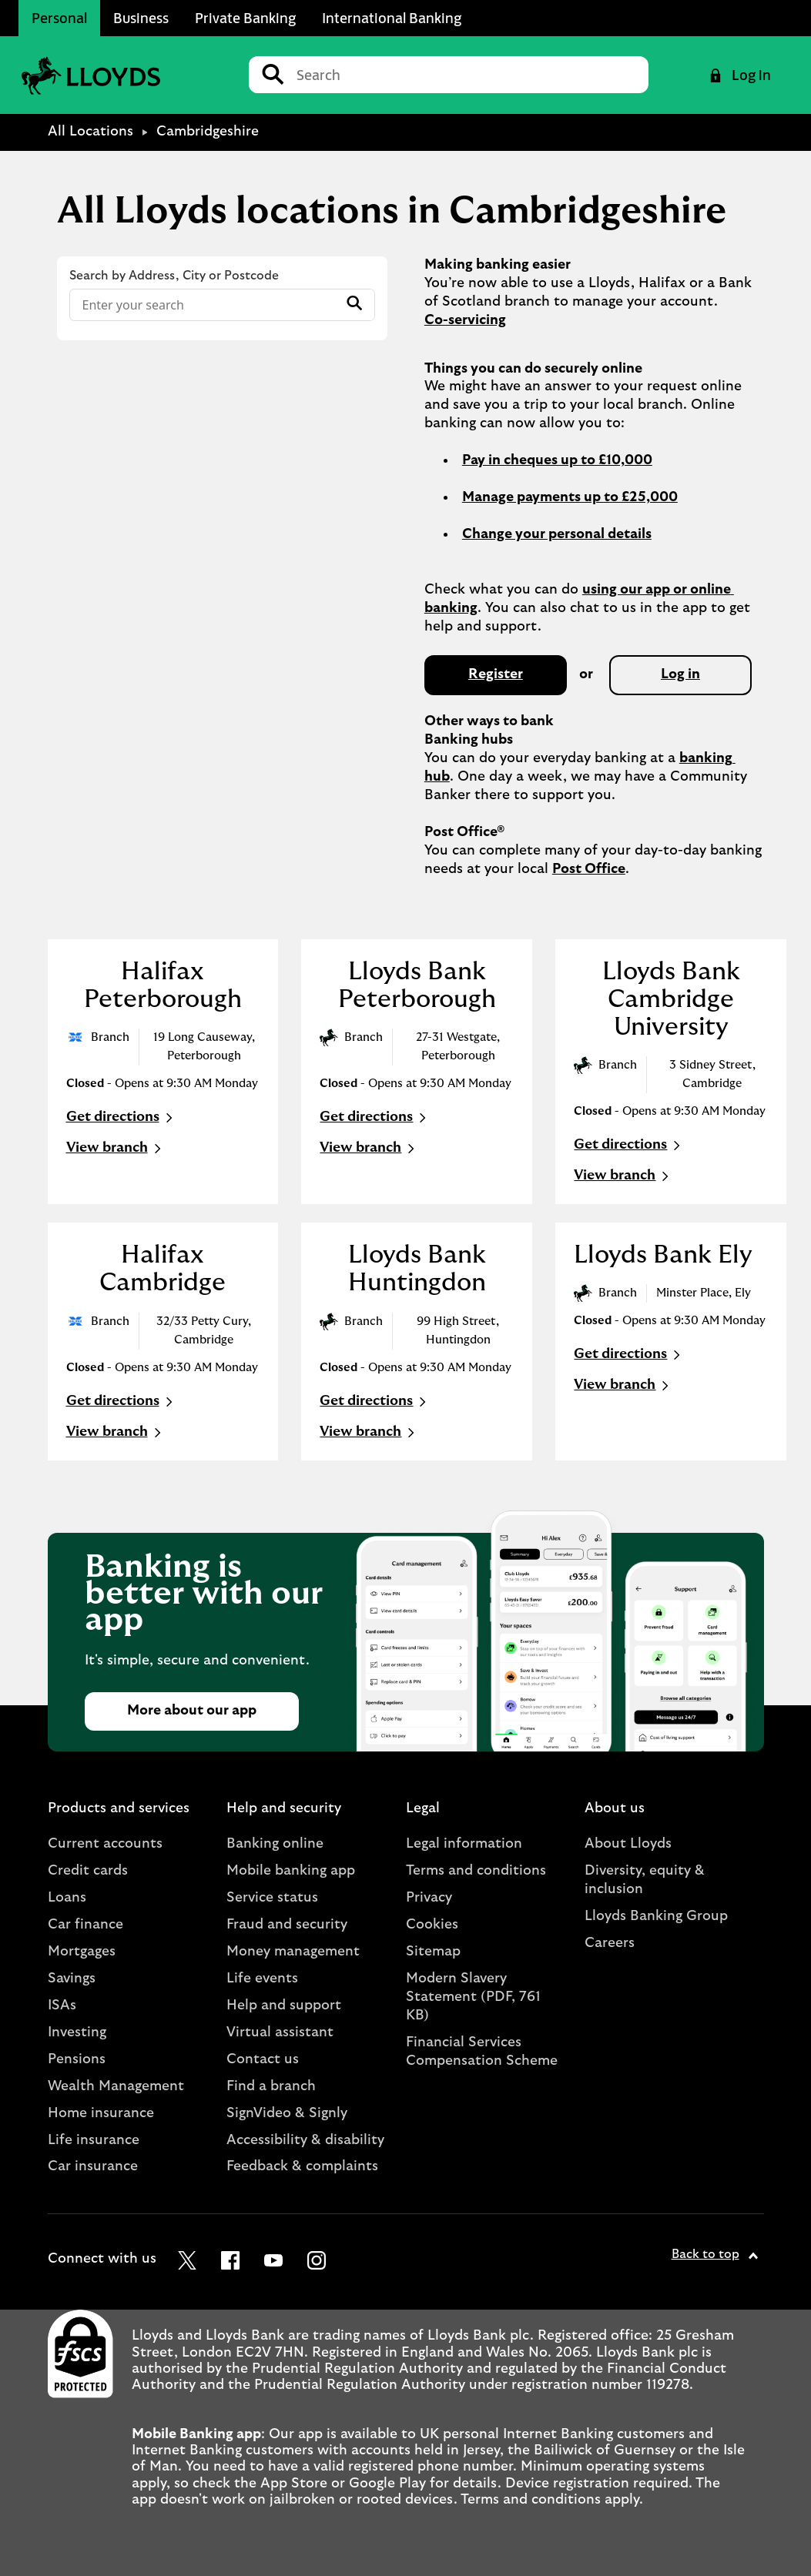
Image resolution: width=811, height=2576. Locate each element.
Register (495, 674)
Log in (680, 674)
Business (141, 17)
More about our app (191, 1711)
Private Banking (245, 17)
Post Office (588, 869)
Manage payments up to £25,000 (570, 497)
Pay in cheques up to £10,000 (557, 460)
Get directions (121, 1118)
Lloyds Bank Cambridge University (671, 999)
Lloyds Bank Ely (663, 1255)
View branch (115, 1148)
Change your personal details (557, 534)
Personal (59, 17)
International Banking (391, 17)
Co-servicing (465, 320)
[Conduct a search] (466, 74)
